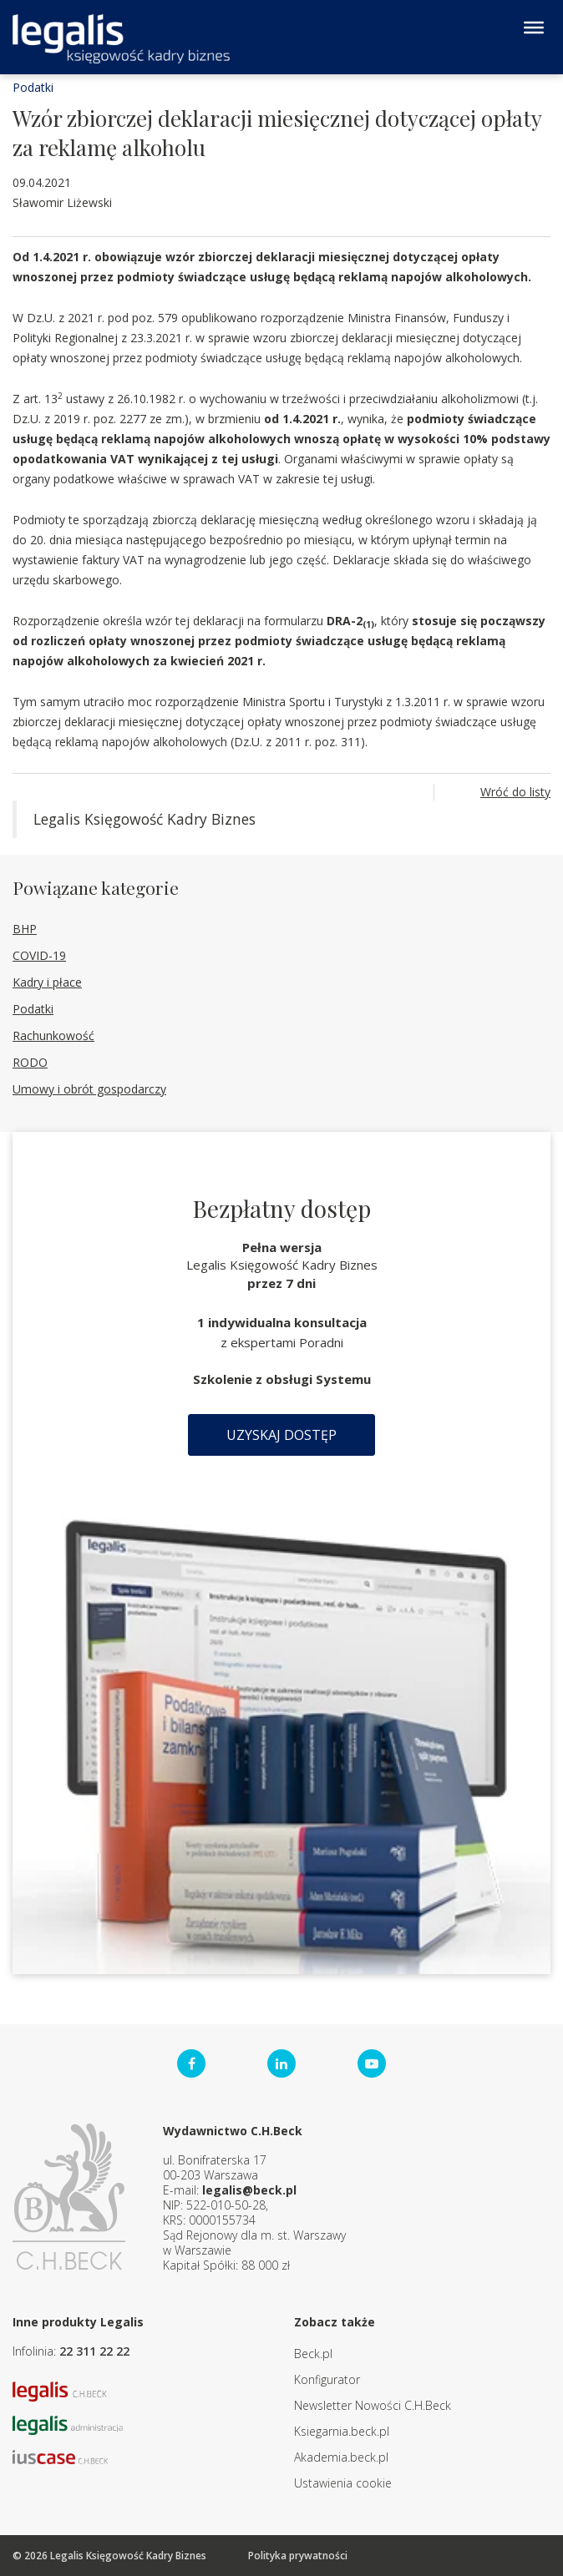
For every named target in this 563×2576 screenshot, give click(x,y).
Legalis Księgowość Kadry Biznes (144, 819)
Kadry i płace (47, 982)
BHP (25, 929)
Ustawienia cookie (343, 2483)
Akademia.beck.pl (341, 2457)
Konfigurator (327, 2379)
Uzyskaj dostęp (281, 1435)
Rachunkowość (53, 1035)
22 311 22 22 (94, 2351)
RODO (30, 1062)
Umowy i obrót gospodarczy (89, 1089)
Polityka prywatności (297, 2555)
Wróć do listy (515, 792)
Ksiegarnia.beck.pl (341, 2431)
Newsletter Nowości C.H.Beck (372, 2405)
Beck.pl (313, 2353)
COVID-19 (39, 955)
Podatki (33, 87)
